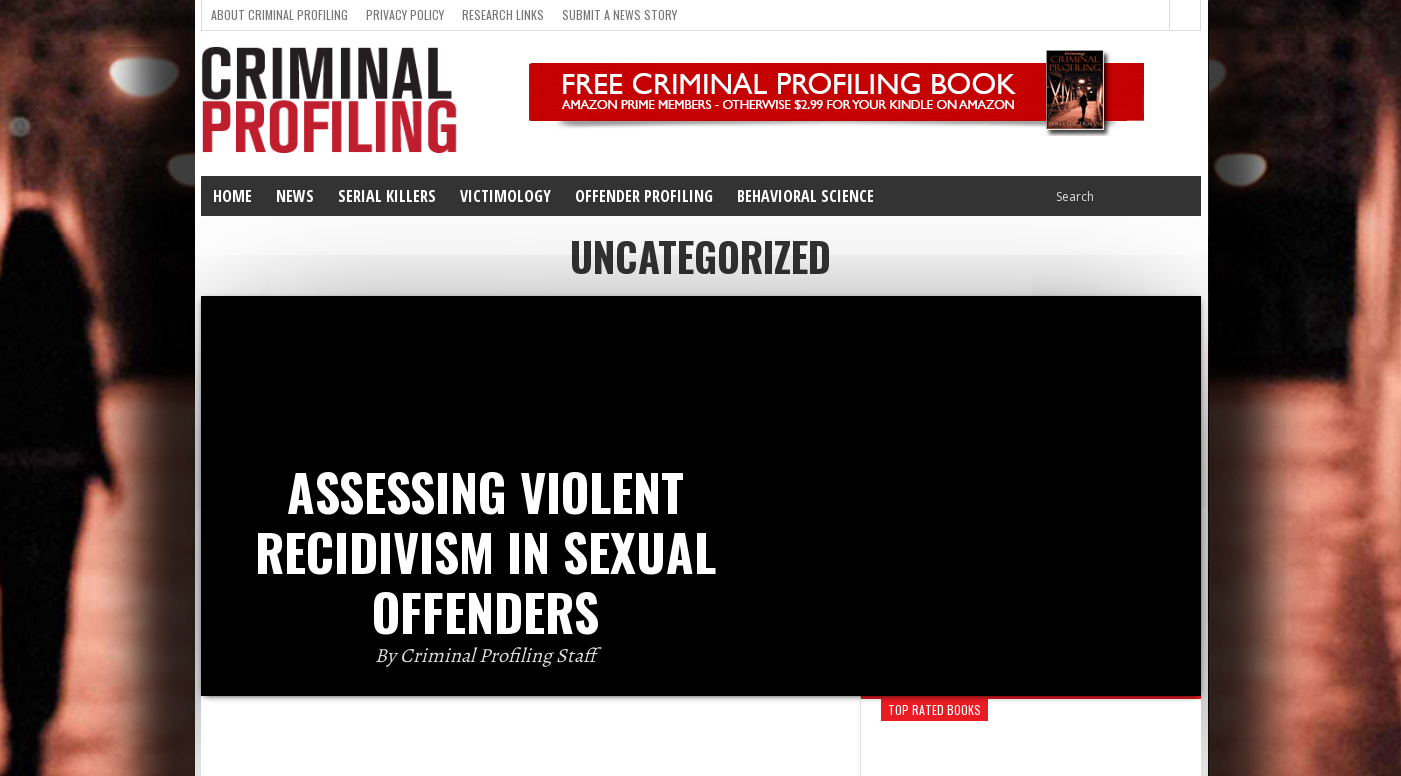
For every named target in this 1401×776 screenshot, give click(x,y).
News (295, 196)
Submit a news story (619, 14)
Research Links (503, 14)
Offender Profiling (644, 196)
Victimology (505, 196)
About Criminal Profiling (279, 14)
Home (232, 196)
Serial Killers (387, 196)
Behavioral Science (805, 196)
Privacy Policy (405, 14)
